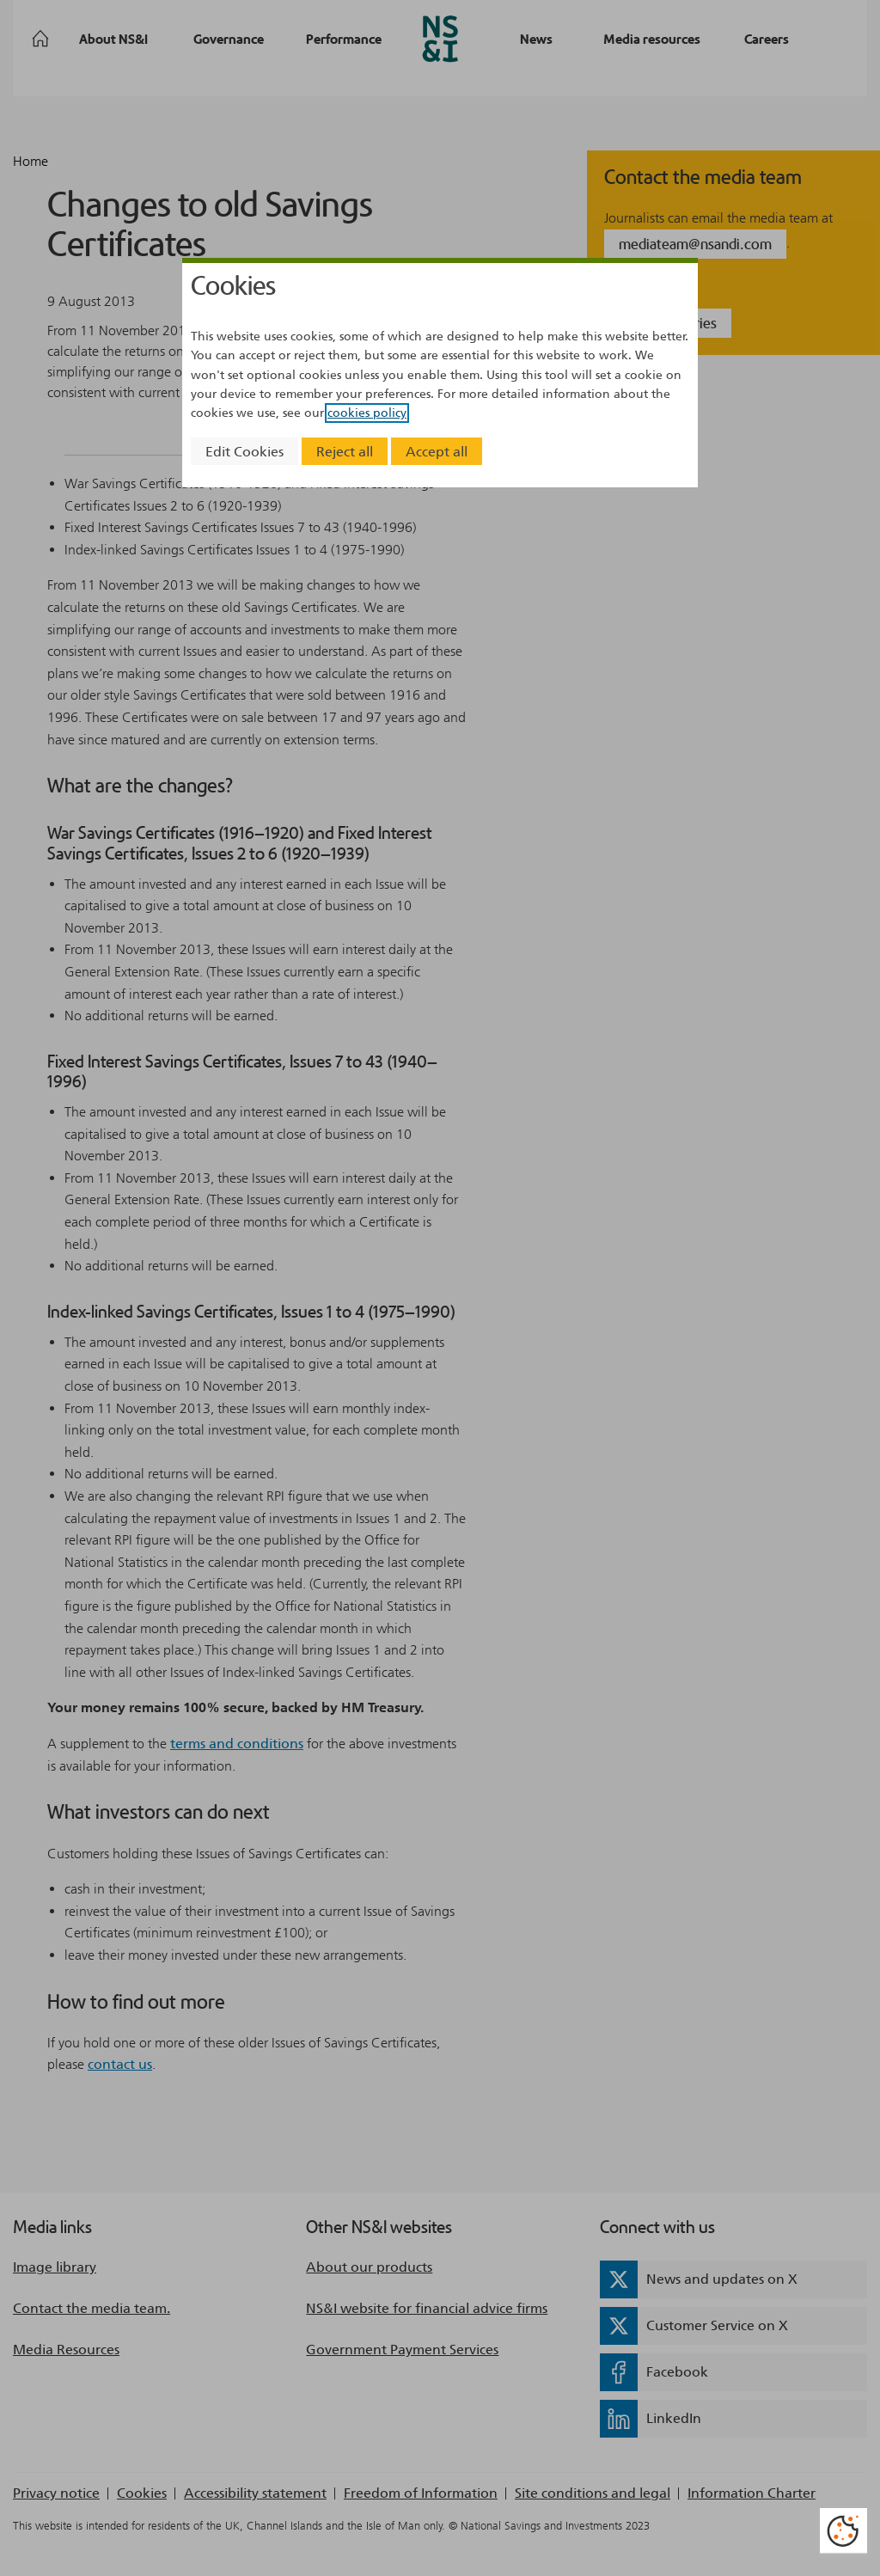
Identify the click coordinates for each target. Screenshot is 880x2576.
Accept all (437, 452)
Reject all (344, 452)
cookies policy (366, 413)
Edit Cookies (244, 452)
